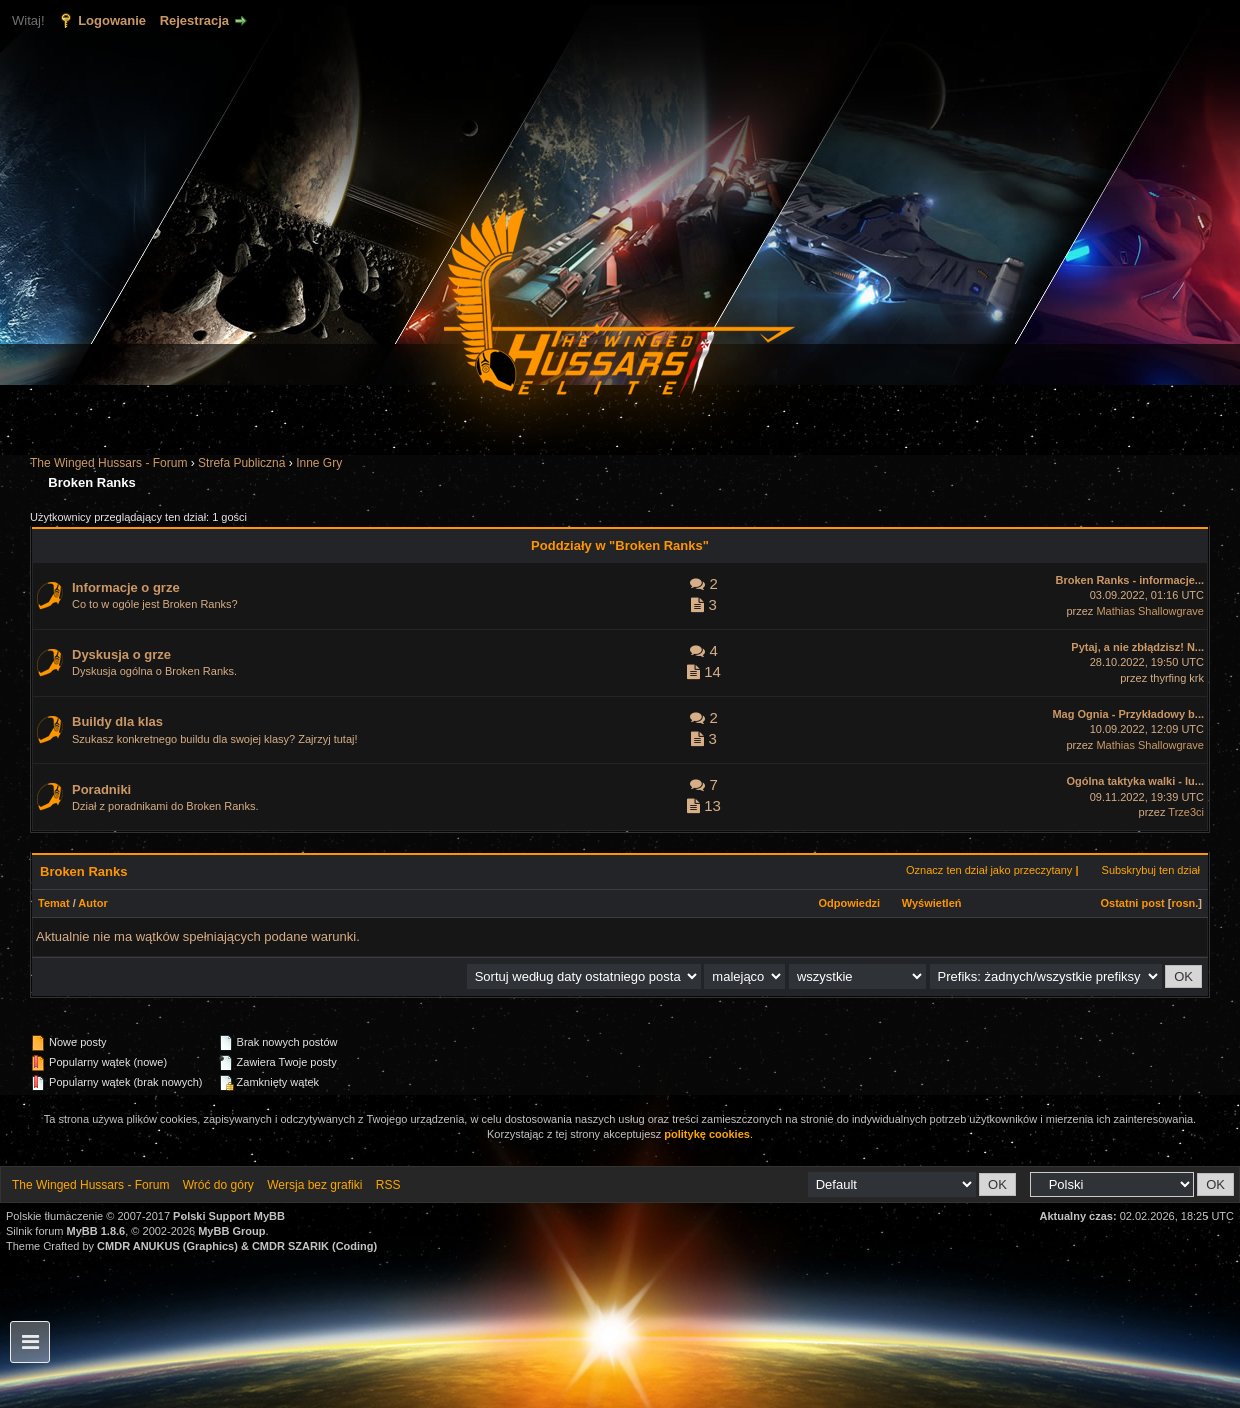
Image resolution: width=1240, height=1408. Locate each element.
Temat (54, 903)
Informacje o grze (126, 587)
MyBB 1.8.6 (96, 1231)
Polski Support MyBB (229, 1216)
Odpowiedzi (849, 903)
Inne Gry (319, 463)
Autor (92, 903)
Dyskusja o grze (121, 654)
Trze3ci (1186, 812)
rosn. (1184, 903)
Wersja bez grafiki (314, 1185)
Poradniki (101, 789)
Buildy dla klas (117, 721)
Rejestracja (194, 20)
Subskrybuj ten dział (1151, 870)
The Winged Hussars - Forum (108, 463)
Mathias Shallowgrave (1150, 611)
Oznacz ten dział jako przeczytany (989, 870)
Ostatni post (1133, 903)
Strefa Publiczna (241, 463)
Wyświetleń (932, 903)
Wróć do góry (218, 1185)
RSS (388, 1185)
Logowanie (112, 20)
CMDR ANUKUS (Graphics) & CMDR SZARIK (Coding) (237, 1246)
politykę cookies (707, 1134)
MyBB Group (231, 1231)
